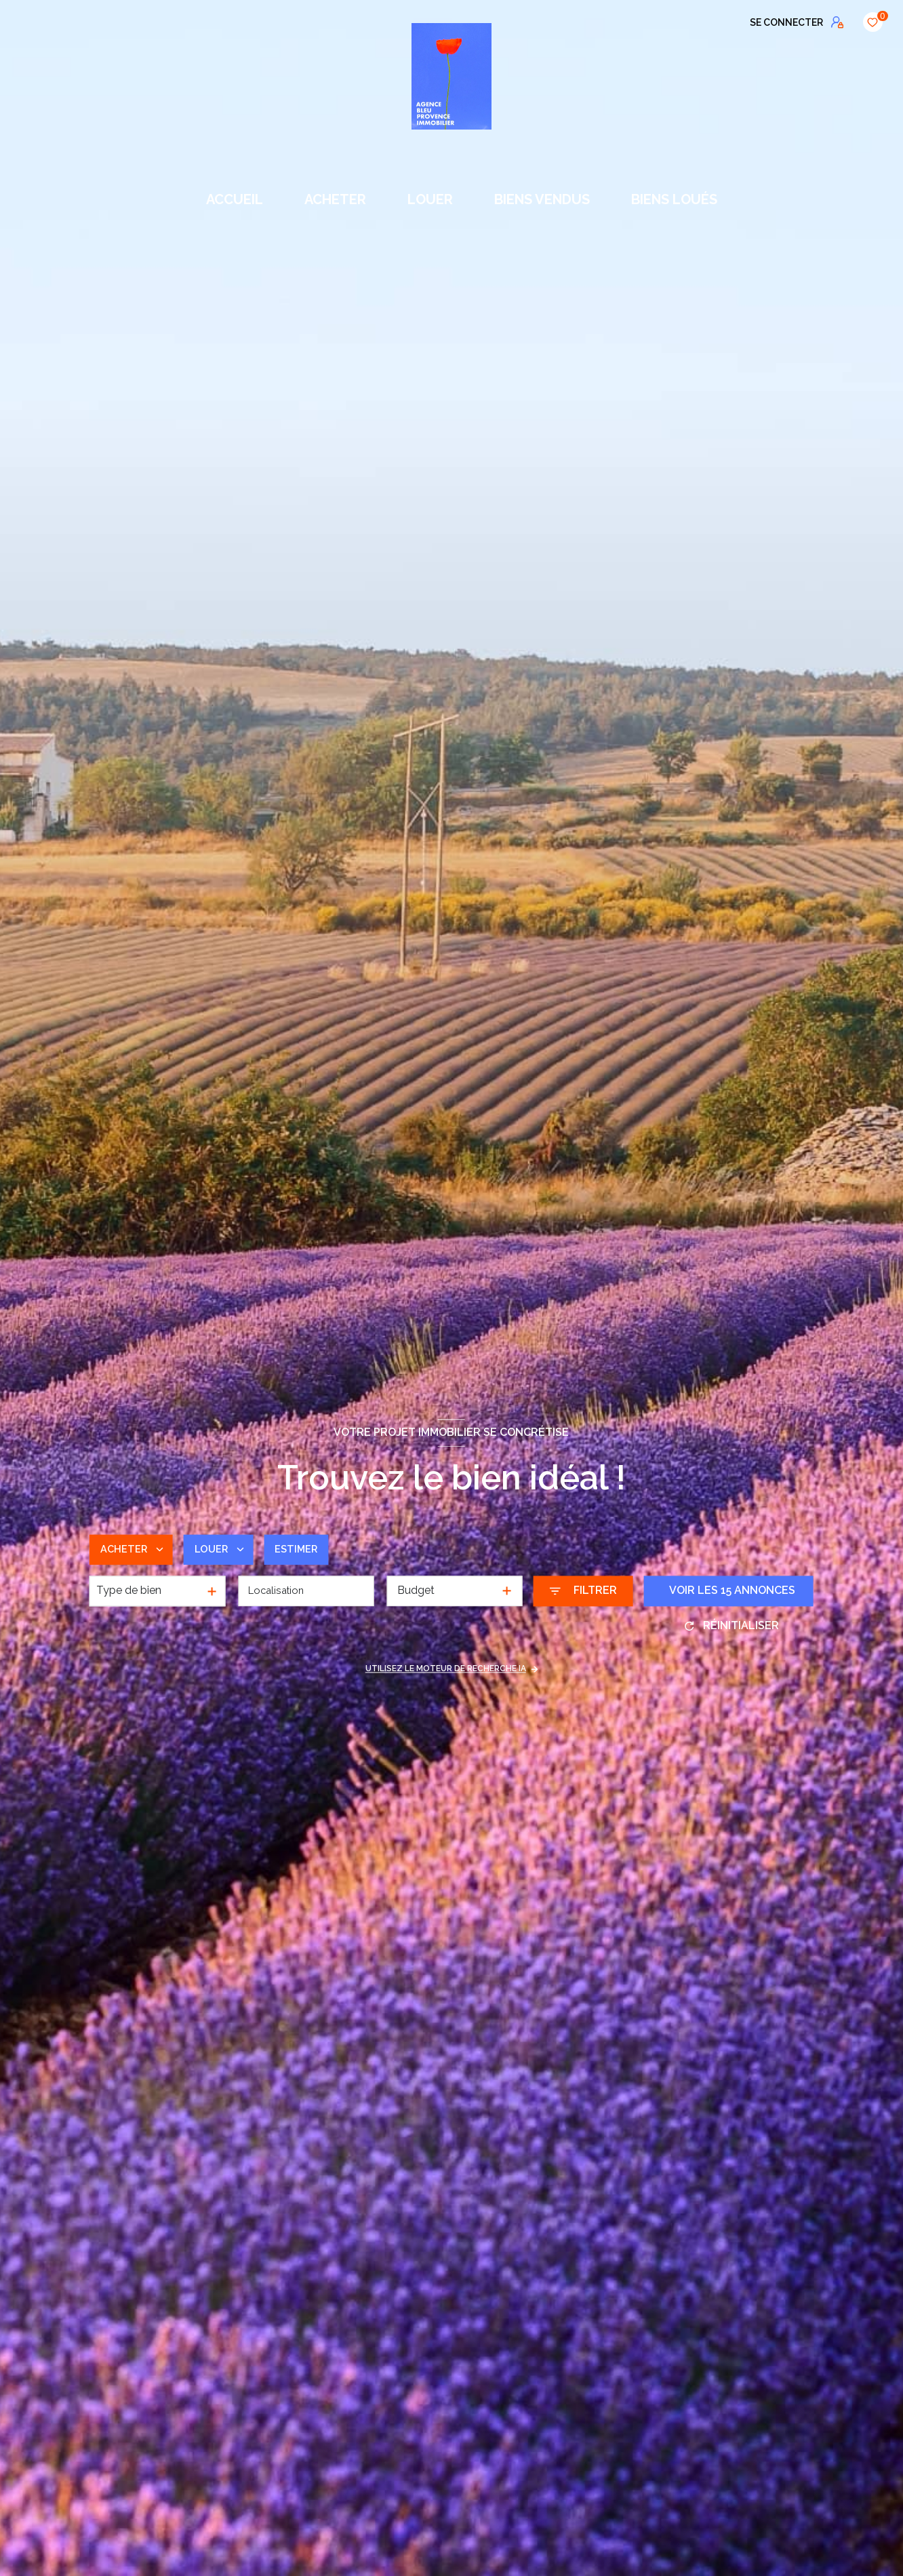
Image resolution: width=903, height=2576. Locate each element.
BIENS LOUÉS (674, 198)
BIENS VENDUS (542, 198)
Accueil (235, 198)
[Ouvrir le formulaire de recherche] (583, 1591)
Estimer (306, 1549)
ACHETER (335, 198)
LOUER (430, 198)
